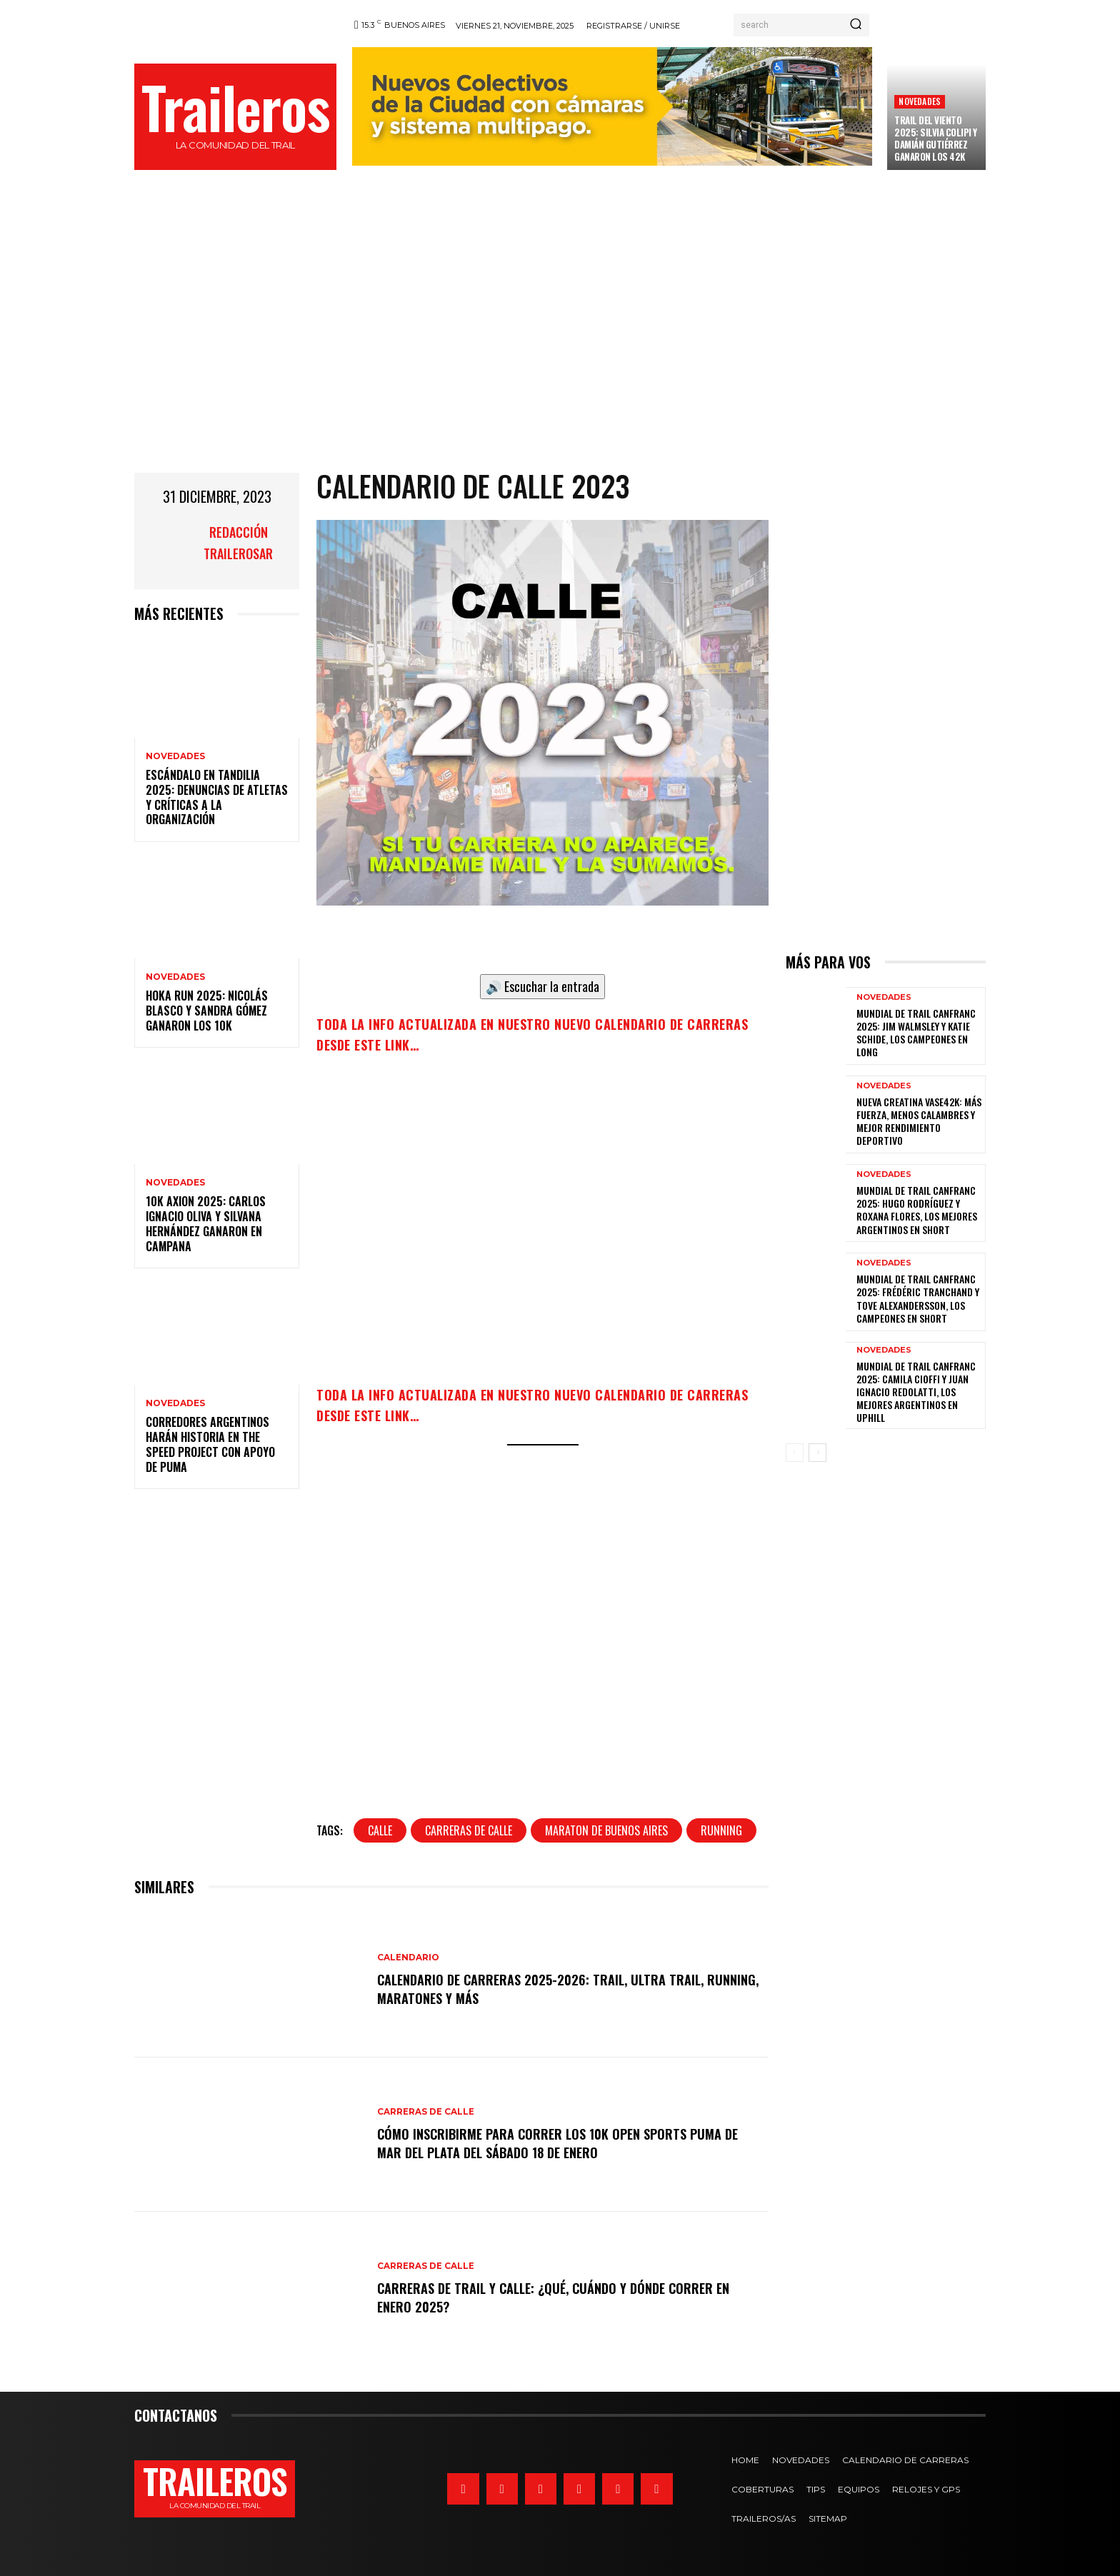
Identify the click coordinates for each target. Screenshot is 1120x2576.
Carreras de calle (425, 2112)
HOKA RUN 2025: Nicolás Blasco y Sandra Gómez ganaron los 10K (207, 1010)
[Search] (855, 25)
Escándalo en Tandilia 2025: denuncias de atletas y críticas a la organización (217, 797)
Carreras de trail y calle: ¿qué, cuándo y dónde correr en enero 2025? (563, 2297)
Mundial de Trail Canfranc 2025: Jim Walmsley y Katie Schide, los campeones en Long (916, 1033)
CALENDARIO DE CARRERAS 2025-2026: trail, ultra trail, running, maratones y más (551, 1988)
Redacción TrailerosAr (238, 543)
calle (380, 1830)
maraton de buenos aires (606, 1830)
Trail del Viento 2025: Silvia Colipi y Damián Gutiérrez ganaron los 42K (935, 138)
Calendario (408, 1958)
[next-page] (817, 1452)
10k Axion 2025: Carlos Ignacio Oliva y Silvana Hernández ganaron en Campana (206, 1223)
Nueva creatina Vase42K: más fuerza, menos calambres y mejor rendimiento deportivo (918, 1121)
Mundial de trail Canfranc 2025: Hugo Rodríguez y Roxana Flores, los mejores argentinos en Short (916, 1210)
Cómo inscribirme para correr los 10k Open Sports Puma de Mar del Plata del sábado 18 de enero (568, 2142)
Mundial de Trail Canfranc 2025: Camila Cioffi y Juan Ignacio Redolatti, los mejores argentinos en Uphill (916, 1391)
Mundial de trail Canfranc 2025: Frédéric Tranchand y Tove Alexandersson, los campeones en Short (917, 1298)
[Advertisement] (560, 343)
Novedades (920, 101)
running (721, 1830)
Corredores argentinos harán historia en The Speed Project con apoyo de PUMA (210, 1444)
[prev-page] (795, 1452)
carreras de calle (468, 1830)
